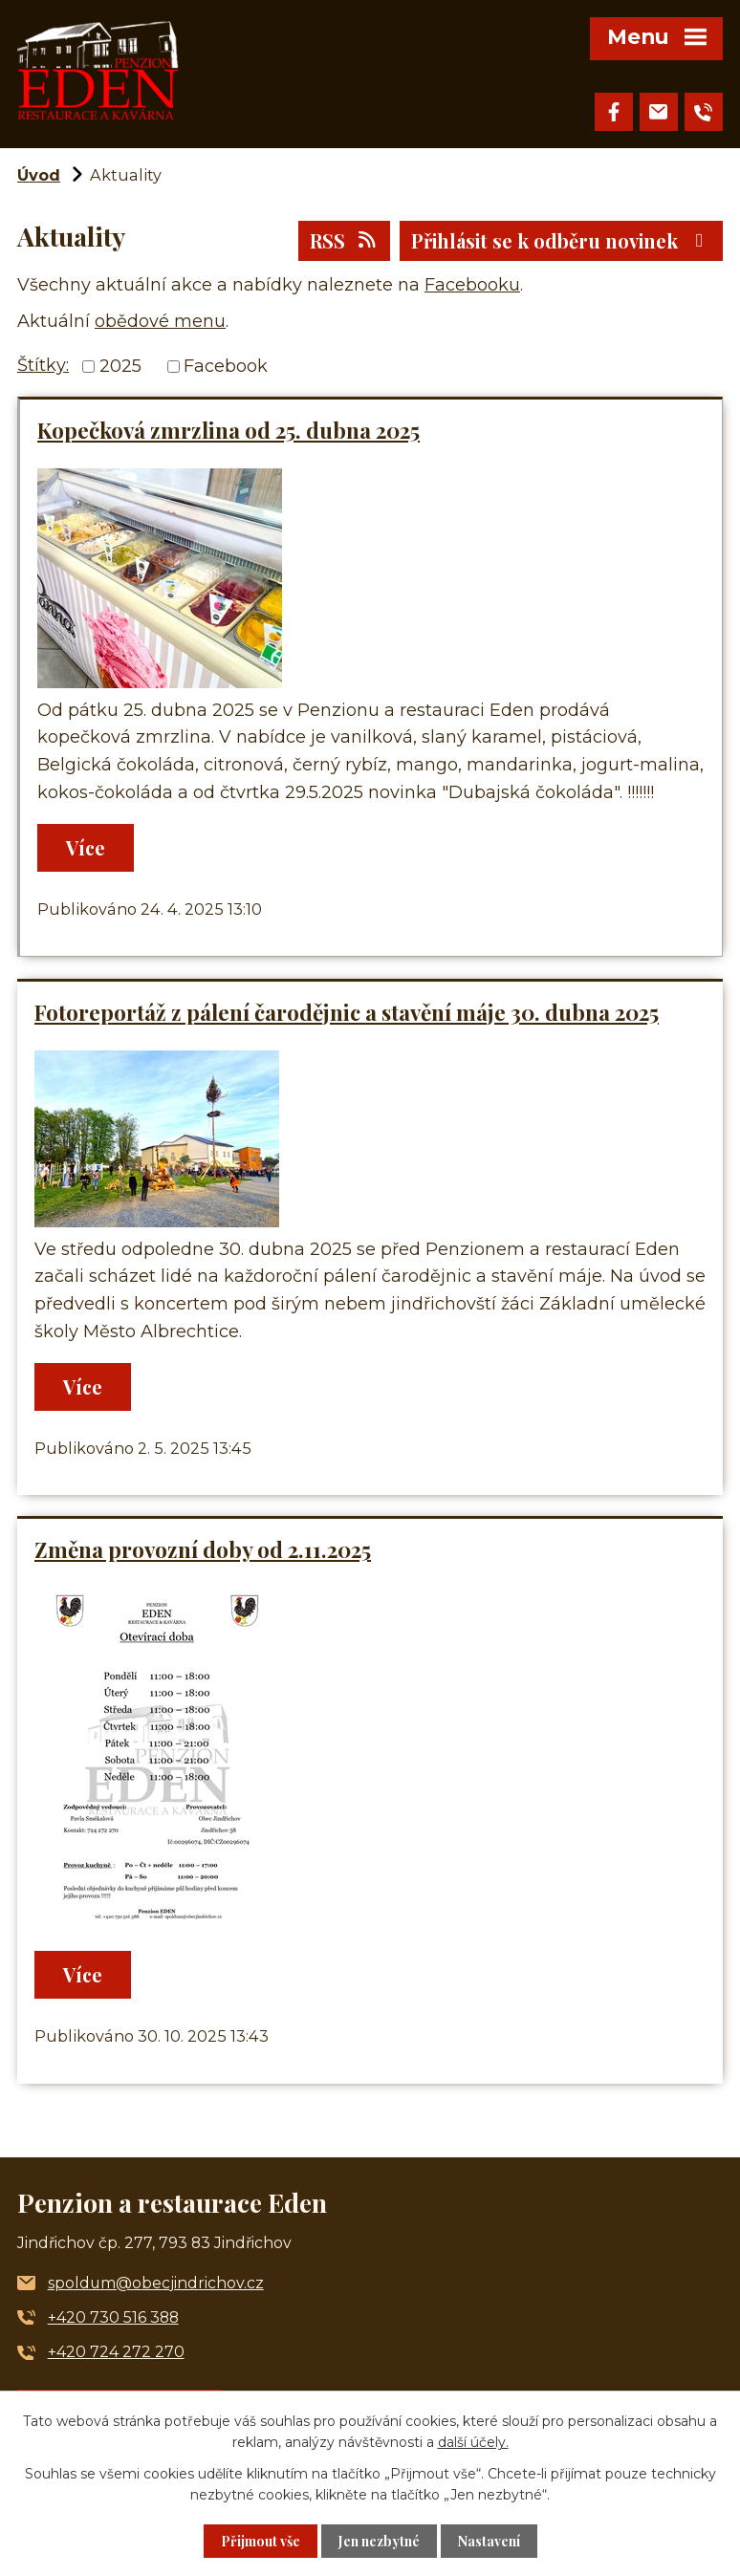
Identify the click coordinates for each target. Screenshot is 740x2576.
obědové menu (160, 321)
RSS (344, 240)
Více (85, 847)
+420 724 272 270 (116, 2352)
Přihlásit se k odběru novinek (561, 240)
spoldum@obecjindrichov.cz (156, 2283)
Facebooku (472, 284)
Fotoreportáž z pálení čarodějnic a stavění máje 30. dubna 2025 (346, 1012)
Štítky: (43, 365)
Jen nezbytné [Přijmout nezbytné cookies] (379, 2541)
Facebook (226, 366)
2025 (120, 366)
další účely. (473, 2442)
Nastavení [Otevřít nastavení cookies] (489, 2541)
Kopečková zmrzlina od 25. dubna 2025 (228, 430)
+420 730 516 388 (113, 2317)
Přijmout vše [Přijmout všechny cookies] (260, 2541)
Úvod (38, 174)
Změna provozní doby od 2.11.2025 (202, 1549)
